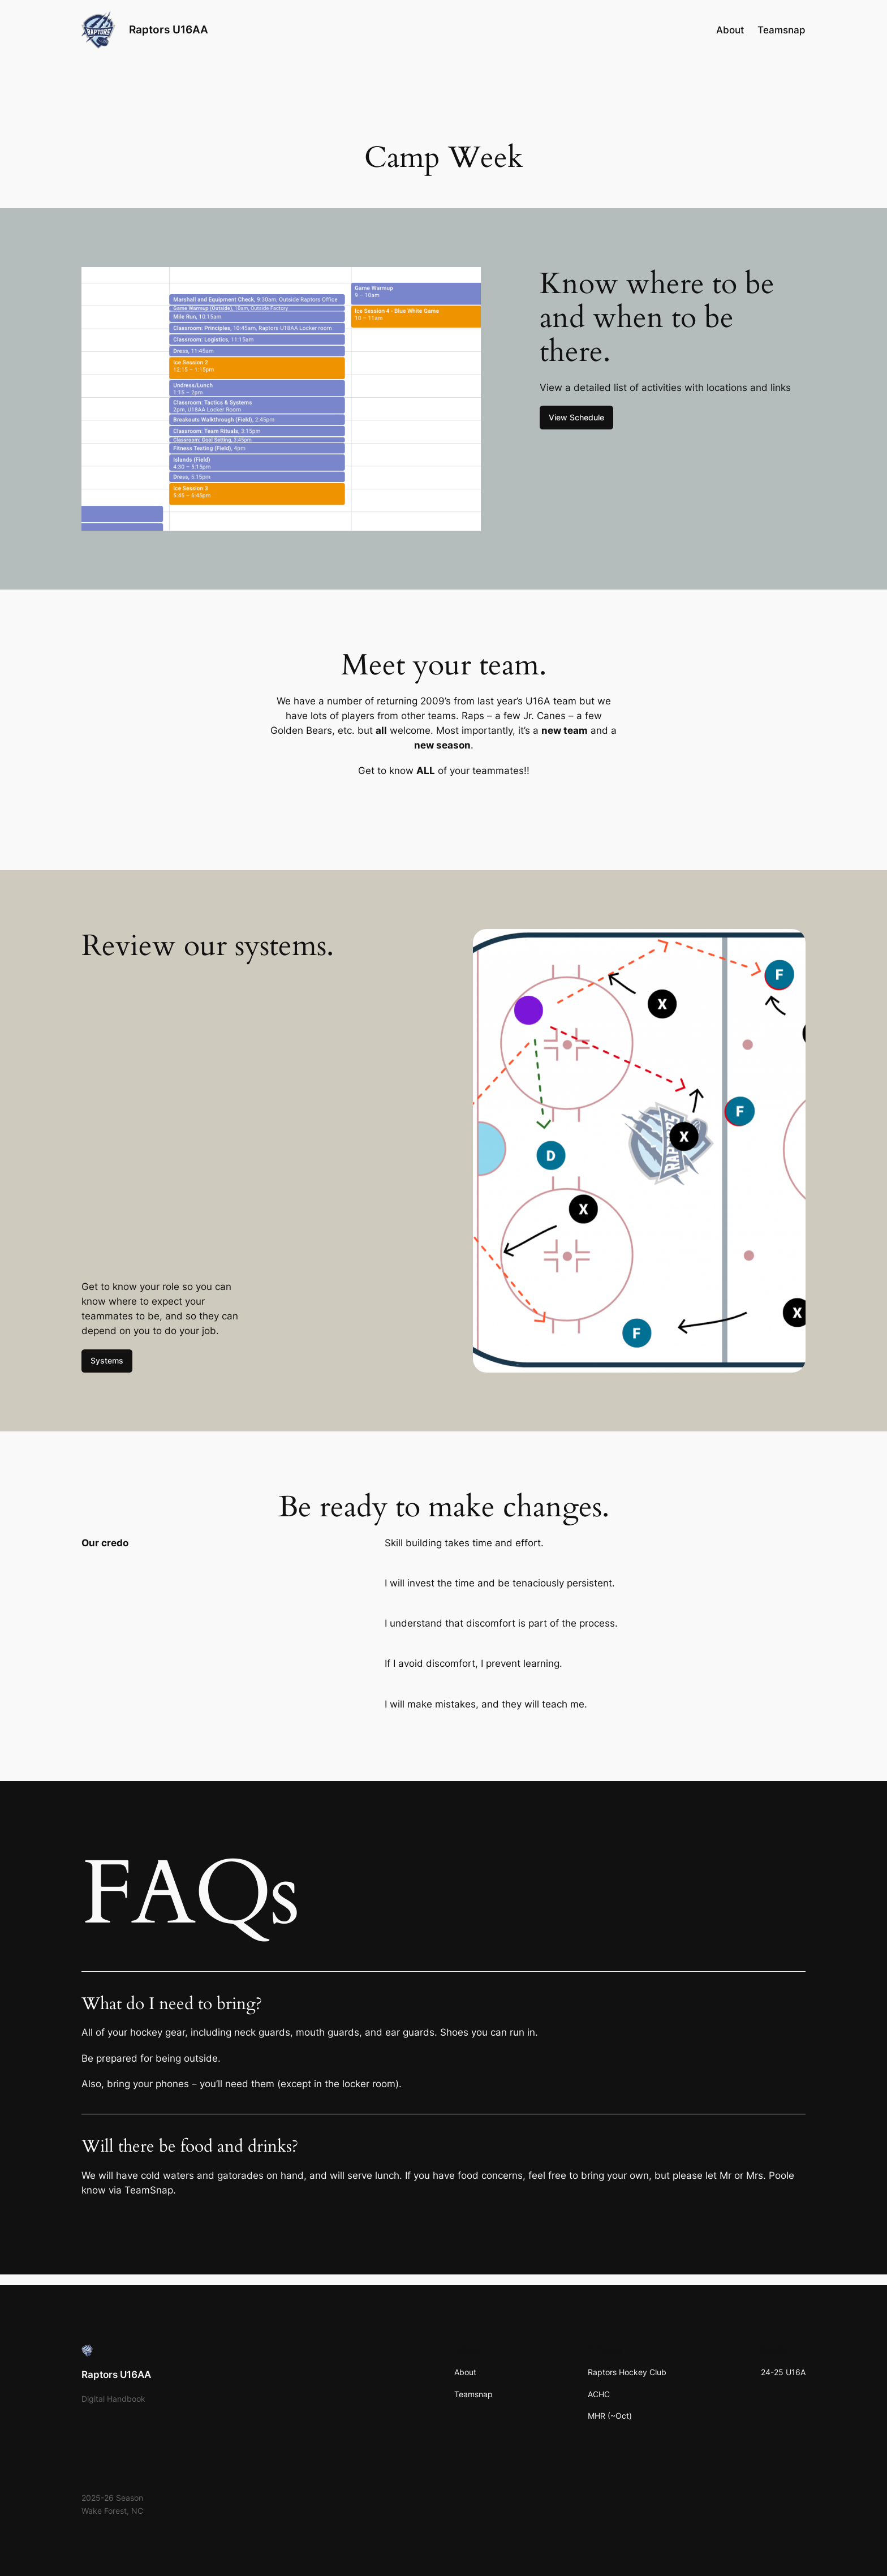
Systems (107, 1360)
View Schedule (576, 417)
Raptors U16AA (168, 29)
